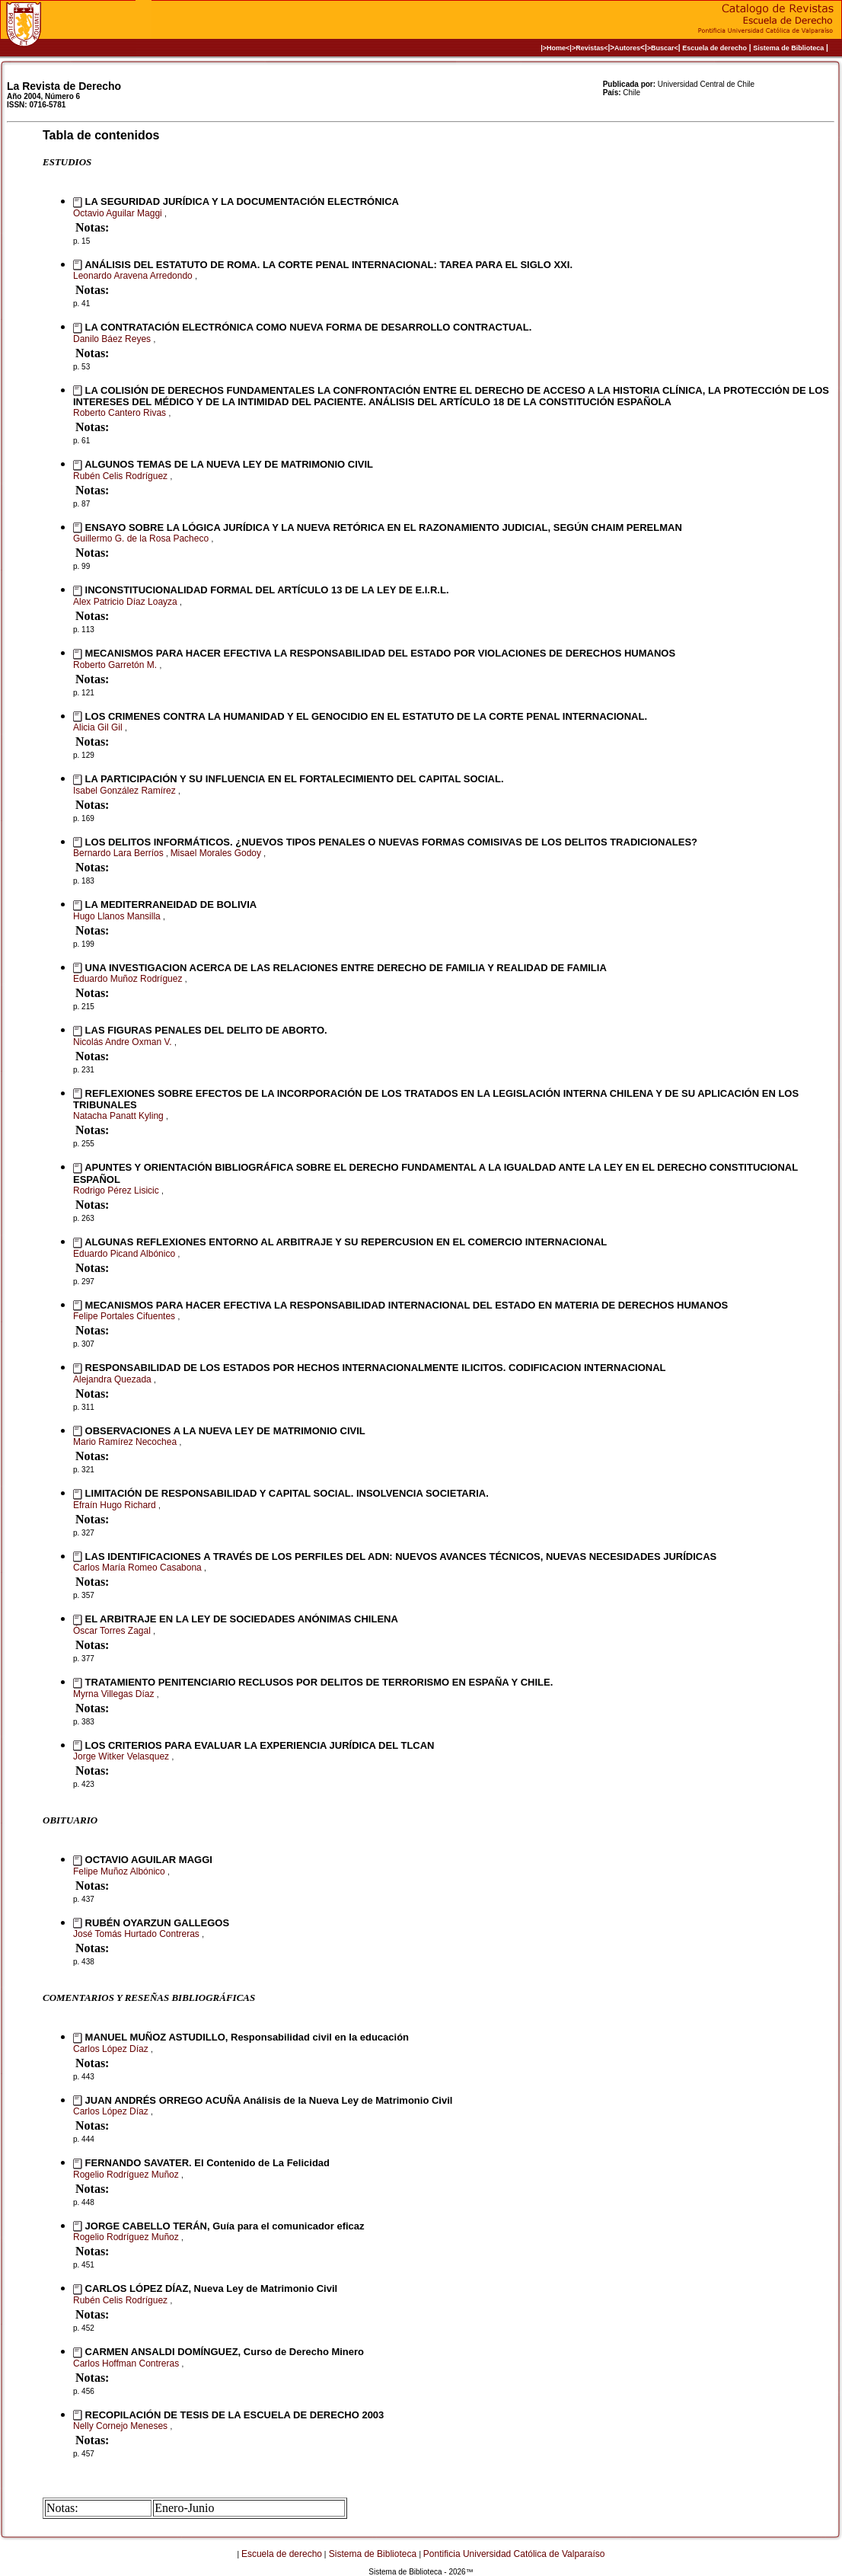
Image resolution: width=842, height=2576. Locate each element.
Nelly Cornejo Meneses (121, 2426)
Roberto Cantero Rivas (120, 412)
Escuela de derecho (714, 48)
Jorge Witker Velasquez (122, 1756)
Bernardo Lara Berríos (119, 853)
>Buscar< (662, 48)
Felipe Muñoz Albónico (120, 1871)
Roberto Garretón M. (116, 665)
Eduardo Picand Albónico (125, 1253)
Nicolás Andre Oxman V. (123, 1042)
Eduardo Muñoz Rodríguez (129, 978)
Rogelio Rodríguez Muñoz (127, 2174)
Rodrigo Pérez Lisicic (117, 1190)
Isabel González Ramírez (125, 790)
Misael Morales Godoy (217, 853)
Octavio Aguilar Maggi (118, 213)
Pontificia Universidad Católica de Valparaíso (514, 2554)
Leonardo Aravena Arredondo (134, 275)
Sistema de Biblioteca (788, 48)
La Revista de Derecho (64, 86)
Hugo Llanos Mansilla (118, 916)
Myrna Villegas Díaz (115, 1694)
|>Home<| (556, 48)
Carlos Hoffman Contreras (127, 2363)
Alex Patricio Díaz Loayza (126, 601)
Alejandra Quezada (113, 1379)
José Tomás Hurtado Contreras (137, 1934)
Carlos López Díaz (112, 2049)
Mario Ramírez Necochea (126, 1442)
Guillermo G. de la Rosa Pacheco (142, 538)
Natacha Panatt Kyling (119, 1116)
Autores (627, 48)
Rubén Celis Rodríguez (121, 476)
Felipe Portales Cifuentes (125, 1316)
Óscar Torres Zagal (113, 1630)
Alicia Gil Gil (99, 727)
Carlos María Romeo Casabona (138, 1567)
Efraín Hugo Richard (115, 1505)
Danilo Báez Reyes (113, 339)
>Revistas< (590, 48)
